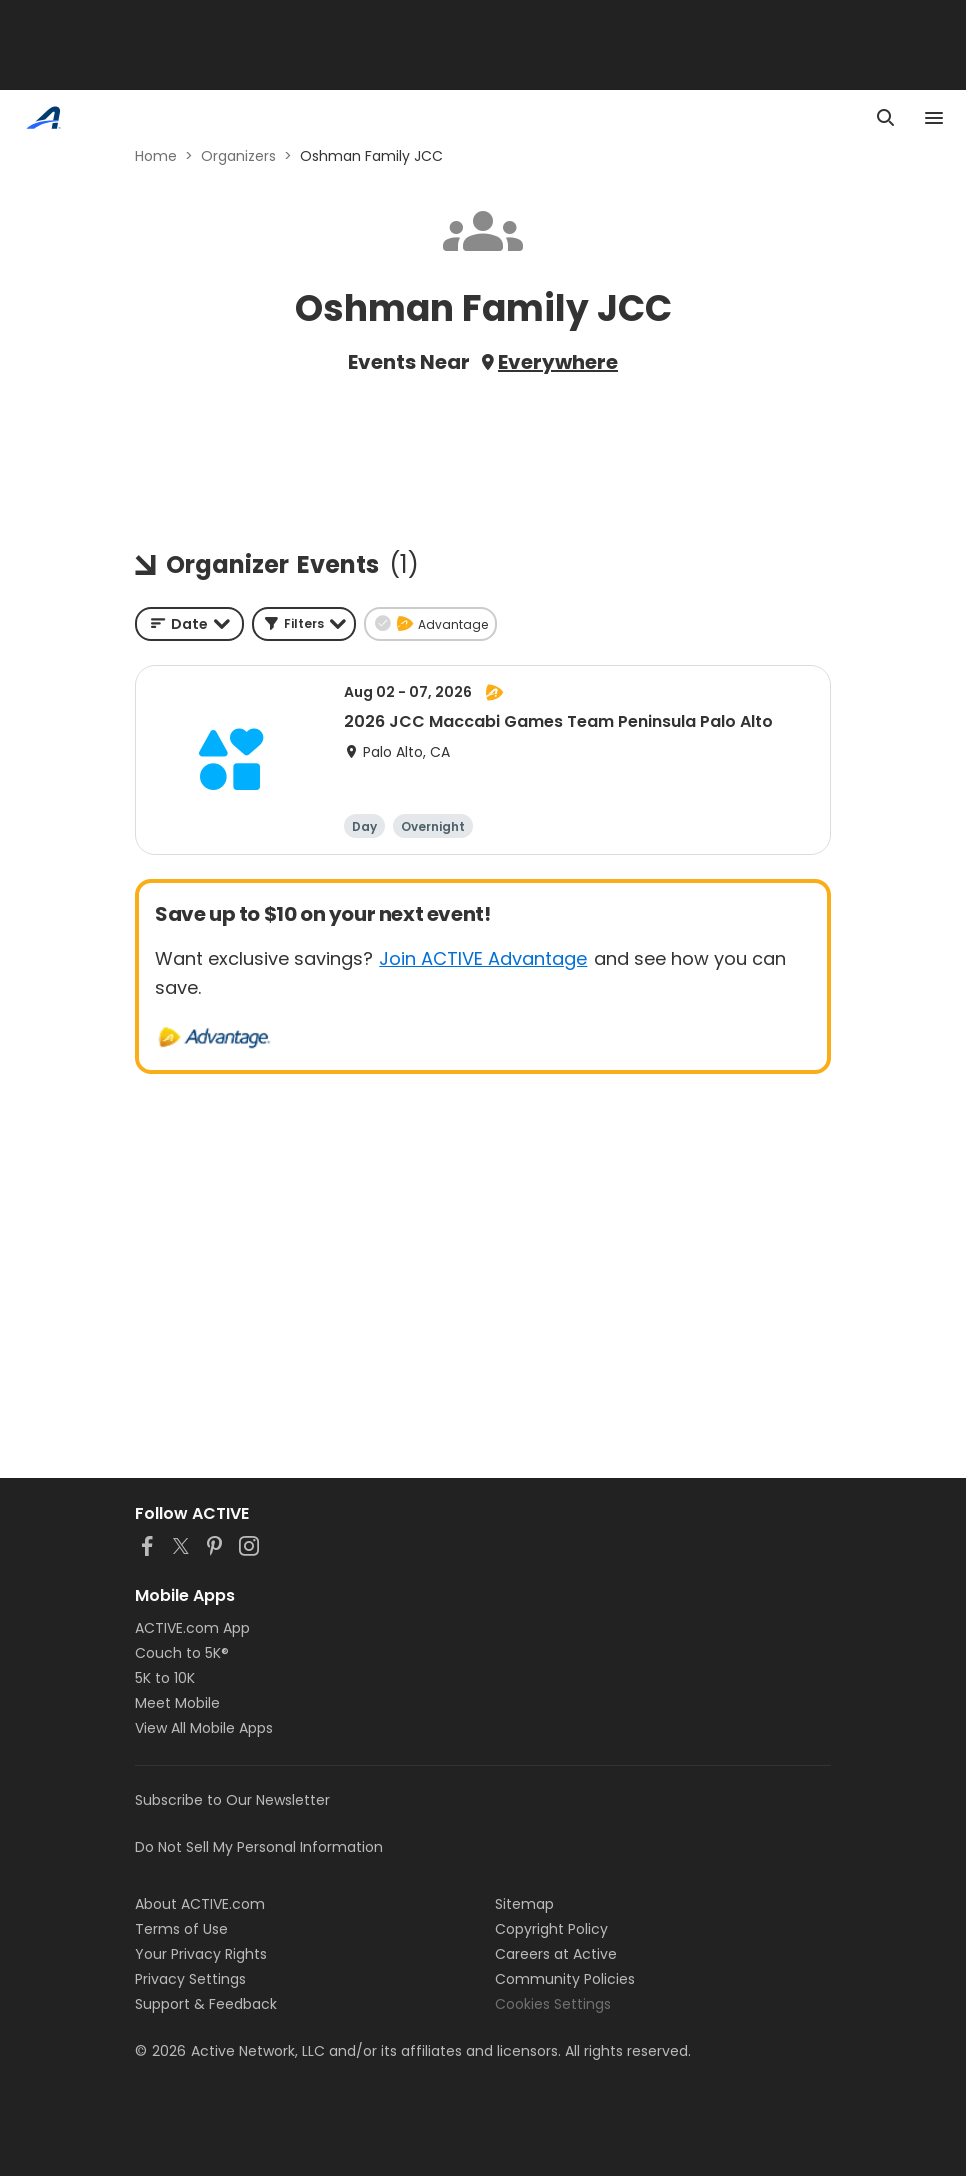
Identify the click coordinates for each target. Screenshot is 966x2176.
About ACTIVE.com (200, 1904)
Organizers (238, 156)
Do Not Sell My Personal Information (259, 1847)
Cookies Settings (553, 2004)
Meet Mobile (177, 1703)
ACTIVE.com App (192, 1628)
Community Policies (565, 1979)
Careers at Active (556, 1954)
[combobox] (189, 624)
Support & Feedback (206, 2004)
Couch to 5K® (182, 1653)
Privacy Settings (190, 1979)
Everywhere (558, 362)
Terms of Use (181, 1929)
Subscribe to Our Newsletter (232, 1800)
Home (156, 156)
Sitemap (524, 1904)
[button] (304, 624)
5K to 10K (165, 1678)
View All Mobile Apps (204, 1728)
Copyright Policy (551, 1929)
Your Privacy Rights (201, 1954)
